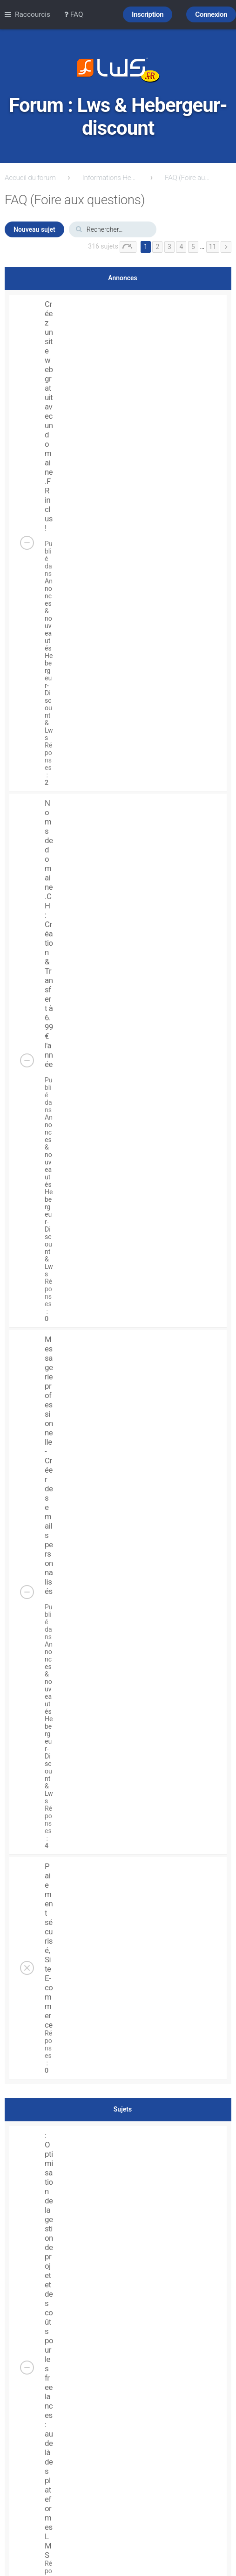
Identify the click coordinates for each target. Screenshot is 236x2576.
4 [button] (181, 246)
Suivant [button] (226, 247)
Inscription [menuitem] (147, 14)
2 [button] (157, 246)
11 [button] (212, 246)
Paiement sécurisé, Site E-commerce (49, 1945)
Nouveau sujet (34, 229)
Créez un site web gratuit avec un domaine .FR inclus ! (49, 416)
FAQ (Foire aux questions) (188, 177)
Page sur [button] (128, 247)
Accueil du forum (30, 177)
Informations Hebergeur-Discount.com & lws (110, 177)
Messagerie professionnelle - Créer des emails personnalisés (49, 1465)
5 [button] (193, 246)
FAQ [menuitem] (73, 14)
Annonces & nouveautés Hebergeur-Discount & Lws (49, 659)
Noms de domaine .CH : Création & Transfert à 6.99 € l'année (49, 933)
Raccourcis (32, 14)
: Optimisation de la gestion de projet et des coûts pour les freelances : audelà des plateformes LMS (49, 2345)
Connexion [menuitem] (211, 14)
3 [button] (169, 246)
